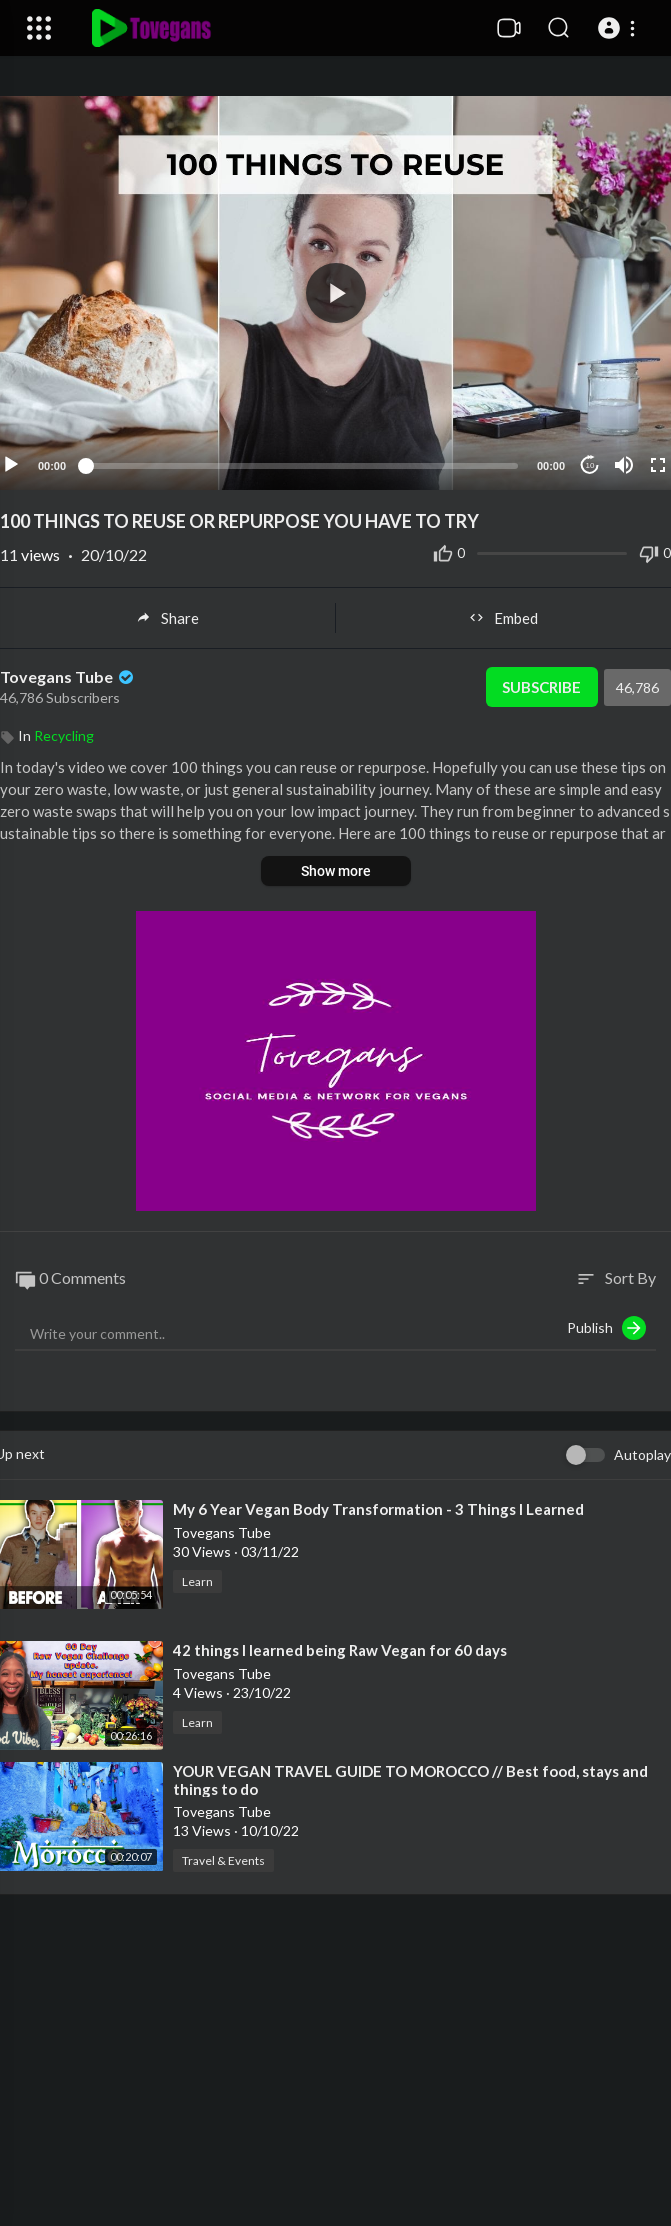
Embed (503, 618)
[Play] (11, 465)
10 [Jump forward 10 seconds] (590, 465)
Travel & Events (223, 1860)
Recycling (64, 735)
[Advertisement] (336, 2074)
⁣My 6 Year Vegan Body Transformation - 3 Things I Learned (378, 1509)
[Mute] (624, 465)
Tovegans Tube (68, 676)
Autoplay (642, 1454)
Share (167, 618)
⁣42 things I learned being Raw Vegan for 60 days (340, 1650)
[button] (619, 28)
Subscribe (541, 687)
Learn (197, 1581)
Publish (606, 1328)
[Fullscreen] (658, 465)
